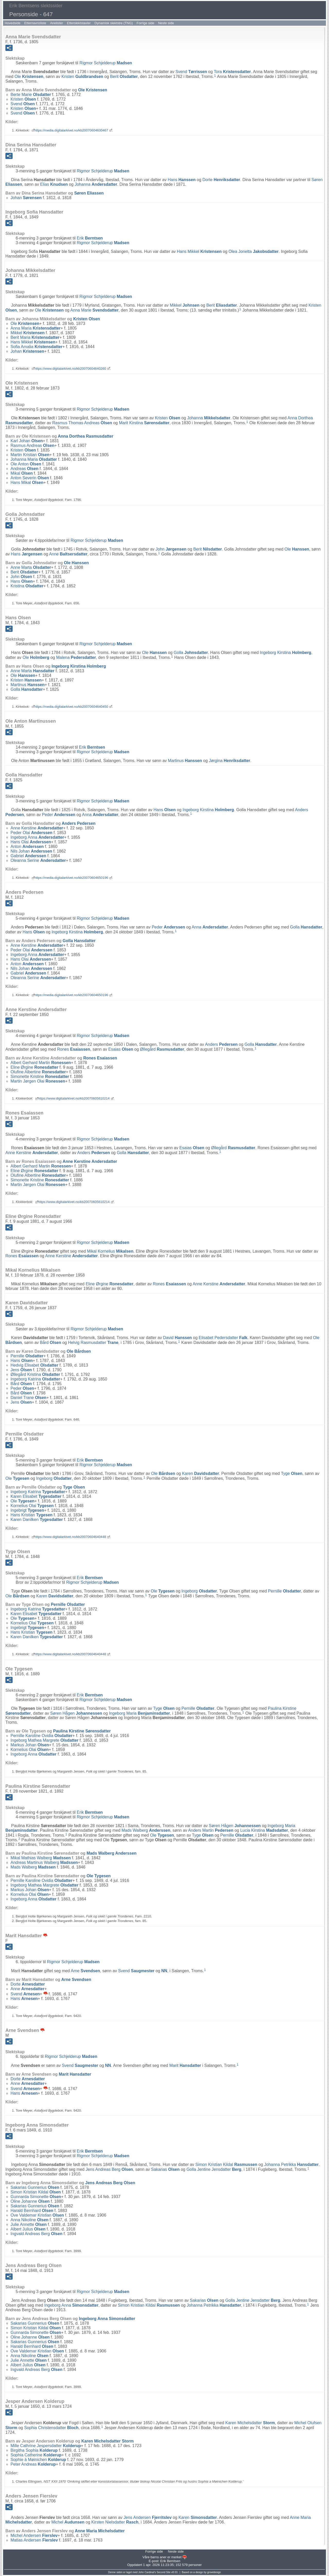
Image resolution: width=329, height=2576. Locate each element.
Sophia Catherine (36, 2455)
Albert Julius (28, 2229)
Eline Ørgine (34, 1067)
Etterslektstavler (78, 23)
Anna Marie (94, 310)
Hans (182, 180)
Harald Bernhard (32, 2210)
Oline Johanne (30, 2201)
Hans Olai (31, 842)
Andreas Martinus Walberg (44, 1862)
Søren (89, 193)
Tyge (292, 1473)
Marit (185, 2065)
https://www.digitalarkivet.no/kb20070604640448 (70, 1537)
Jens (21, 1370)
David (177, 1337)
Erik (90, 238)
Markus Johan (30, 1745)
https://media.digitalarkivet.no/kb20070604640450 (71, 707)
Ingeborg (54, 1478)
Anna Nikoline (30, 2220)
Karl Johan (27, 441)
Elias (54, 184)
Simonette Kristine (40, 1076)
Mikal (22, 473)
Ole (29, 76)
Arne (85, 1971)
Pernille (27, 1356)
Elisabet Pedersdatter (223, 1337)
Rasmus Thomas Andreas (82, 423)
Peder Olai (31, 832)
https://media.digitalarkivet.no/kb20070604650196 (71, 878)
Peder (58, 814)
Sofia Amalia (36, 346)
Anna (100, 814)
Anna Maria (36, 328)
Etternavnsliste (35, 23)
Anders (79, 823)
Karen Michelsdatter (250, 2423)
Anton (27, 846)
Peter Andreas (33, 2464)
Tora (232, 71)
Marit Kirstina (144, 423)
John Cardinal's (147, 2572)
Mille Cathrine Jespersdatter (46, 2446)
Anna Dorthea (85, 436)
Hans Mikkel (199, 251)
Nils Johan (31, 851)
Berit (124, 76)
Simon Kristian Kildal (226, 2164)
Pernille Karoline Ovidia (41, 1735)
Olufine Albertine (38, 1072)
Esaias (120, 1049)
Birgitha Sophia (34, 2450)
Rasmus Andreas (32, 445)
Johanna (96, 184)
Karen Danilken (37, 1519)
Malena (76, 657)
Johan (26, 198)
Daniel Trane (29, 1397)
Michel (68, 2522)
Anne (68, 554)
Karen (200, 1473)
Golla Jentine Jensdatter (213, 2169)
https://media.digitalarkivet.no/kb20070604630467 (71, 130)
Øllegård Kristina (35, 1374)
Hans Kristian (31, 1515)
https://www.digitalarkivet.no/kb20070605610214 (74, 1098)
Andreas (25, 468)
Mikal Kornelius (110, 1251)
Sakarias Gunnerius (35, 2187)
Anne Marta (31, 567)
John (171, 549)
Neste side (166, 23)
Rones (73, 1049)
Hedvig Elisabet (34, 1365)
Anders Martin (210, 1830)
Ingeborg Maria (139, 1713)
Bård (50, 1342)
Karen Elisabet (36, 1496)
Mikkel (184, 305)
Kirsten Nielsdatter (114, 2522)
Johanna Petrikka (291, 2164)
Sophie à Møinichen (38, 2459)
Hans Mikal (27, 482)
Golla (191, 652)
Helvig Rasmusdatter (93, 1342)
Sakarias (165, 2169)
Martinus (28, 685)
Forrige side (145, 23)
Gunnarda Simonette (36, 2196)
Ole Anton (26, 464)
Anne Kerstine (37, 828)
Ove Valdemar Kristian (37, 2215)
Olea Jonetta (254, 251)
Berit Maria (35, 337)
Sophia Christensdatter (51, 2427)
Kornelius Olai (32, 1505)
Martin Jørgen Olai (38, 1081)
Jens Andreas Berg (109, 2169)
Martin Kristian (30, 455)
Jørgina (229, 760)
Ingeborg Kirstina (285, 652)
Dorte (221, 180)
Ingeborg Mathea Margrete (44, 1740)
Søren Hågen (76, 1713)
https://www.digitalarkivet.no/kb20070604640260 (70, 368)
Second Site (163, 2572)
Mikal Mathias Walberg (41, 1858)
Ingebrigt (27, 1510)
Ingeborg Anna (37, 837)
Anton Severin (30, 478)
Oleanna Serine (38, 860)
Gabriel (28, 856)
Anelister (56, 23)
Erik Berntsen (170, 2561)
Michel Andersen (34, 2535)
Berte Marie (31, 94)
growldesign (214, 2572)
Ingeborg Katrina (35, 1379)
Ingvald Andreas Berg (36, 2234)
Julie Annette (29, 2224)
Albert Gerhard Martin (41, 1062)
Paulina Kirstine (82, 1731)
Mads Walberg (146, 1830)
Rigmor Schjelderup (105, 63)
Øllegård (162, 1049)
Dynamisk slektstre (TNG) (114, 23)
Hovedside (12, 23)
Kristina (27, 586)
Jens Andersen (148, 2517)
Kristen (82, 76)
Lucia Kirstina (264, 1830)
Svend (191, 71)
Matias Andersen (34, 2540)
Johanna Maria (34, 459)
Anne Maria (100, 2531)
